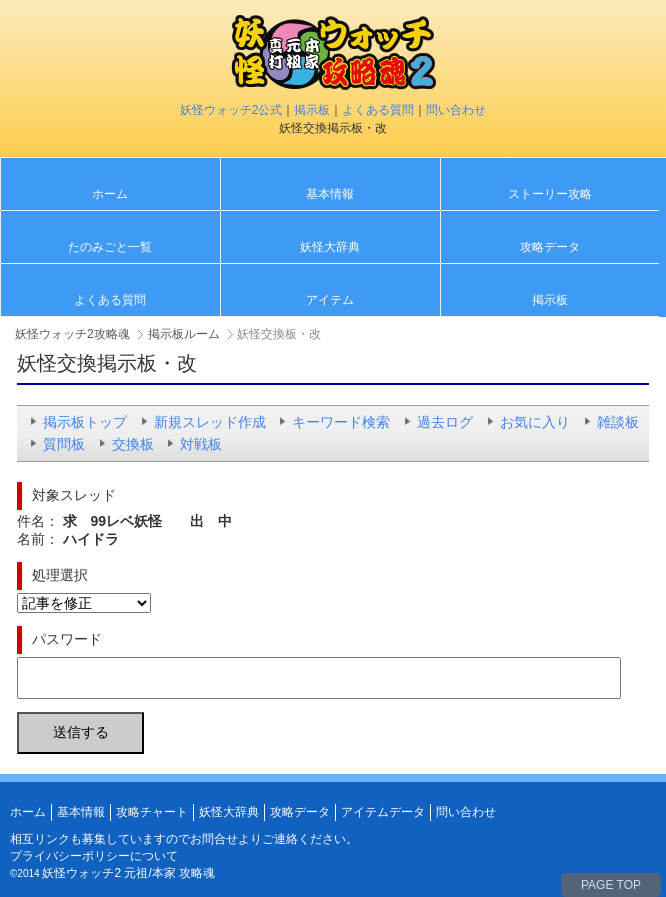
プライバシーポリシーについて (94, 856)
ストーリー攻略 (550, 194)
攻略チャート (152, 812)
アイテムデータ (383, 812)
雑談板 (618, 422)
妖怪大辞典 (330, 247)
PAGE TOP (611, 885)
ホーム (110, 194)
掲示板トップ (85, 422)
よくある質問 (378, 110)
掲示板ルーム (184, 334)
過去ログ (445, 422)
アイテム (330, 300)
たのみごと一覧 (110, 247)
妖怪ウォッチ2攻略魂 (72, 334)
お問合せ (214, 839)
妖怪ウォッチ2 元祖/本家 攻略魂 (128, 873)
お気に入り (535, 422)
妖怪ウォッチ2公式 (231, 110)
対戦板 (201, 444)
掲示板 (312, 110)
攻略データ (550, 247)
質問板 (64, 444)
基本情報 (330, 194)
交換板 (133, 444)
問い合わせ (456, 110)
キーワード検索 (341, 422)
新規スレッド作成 (210, 422)
